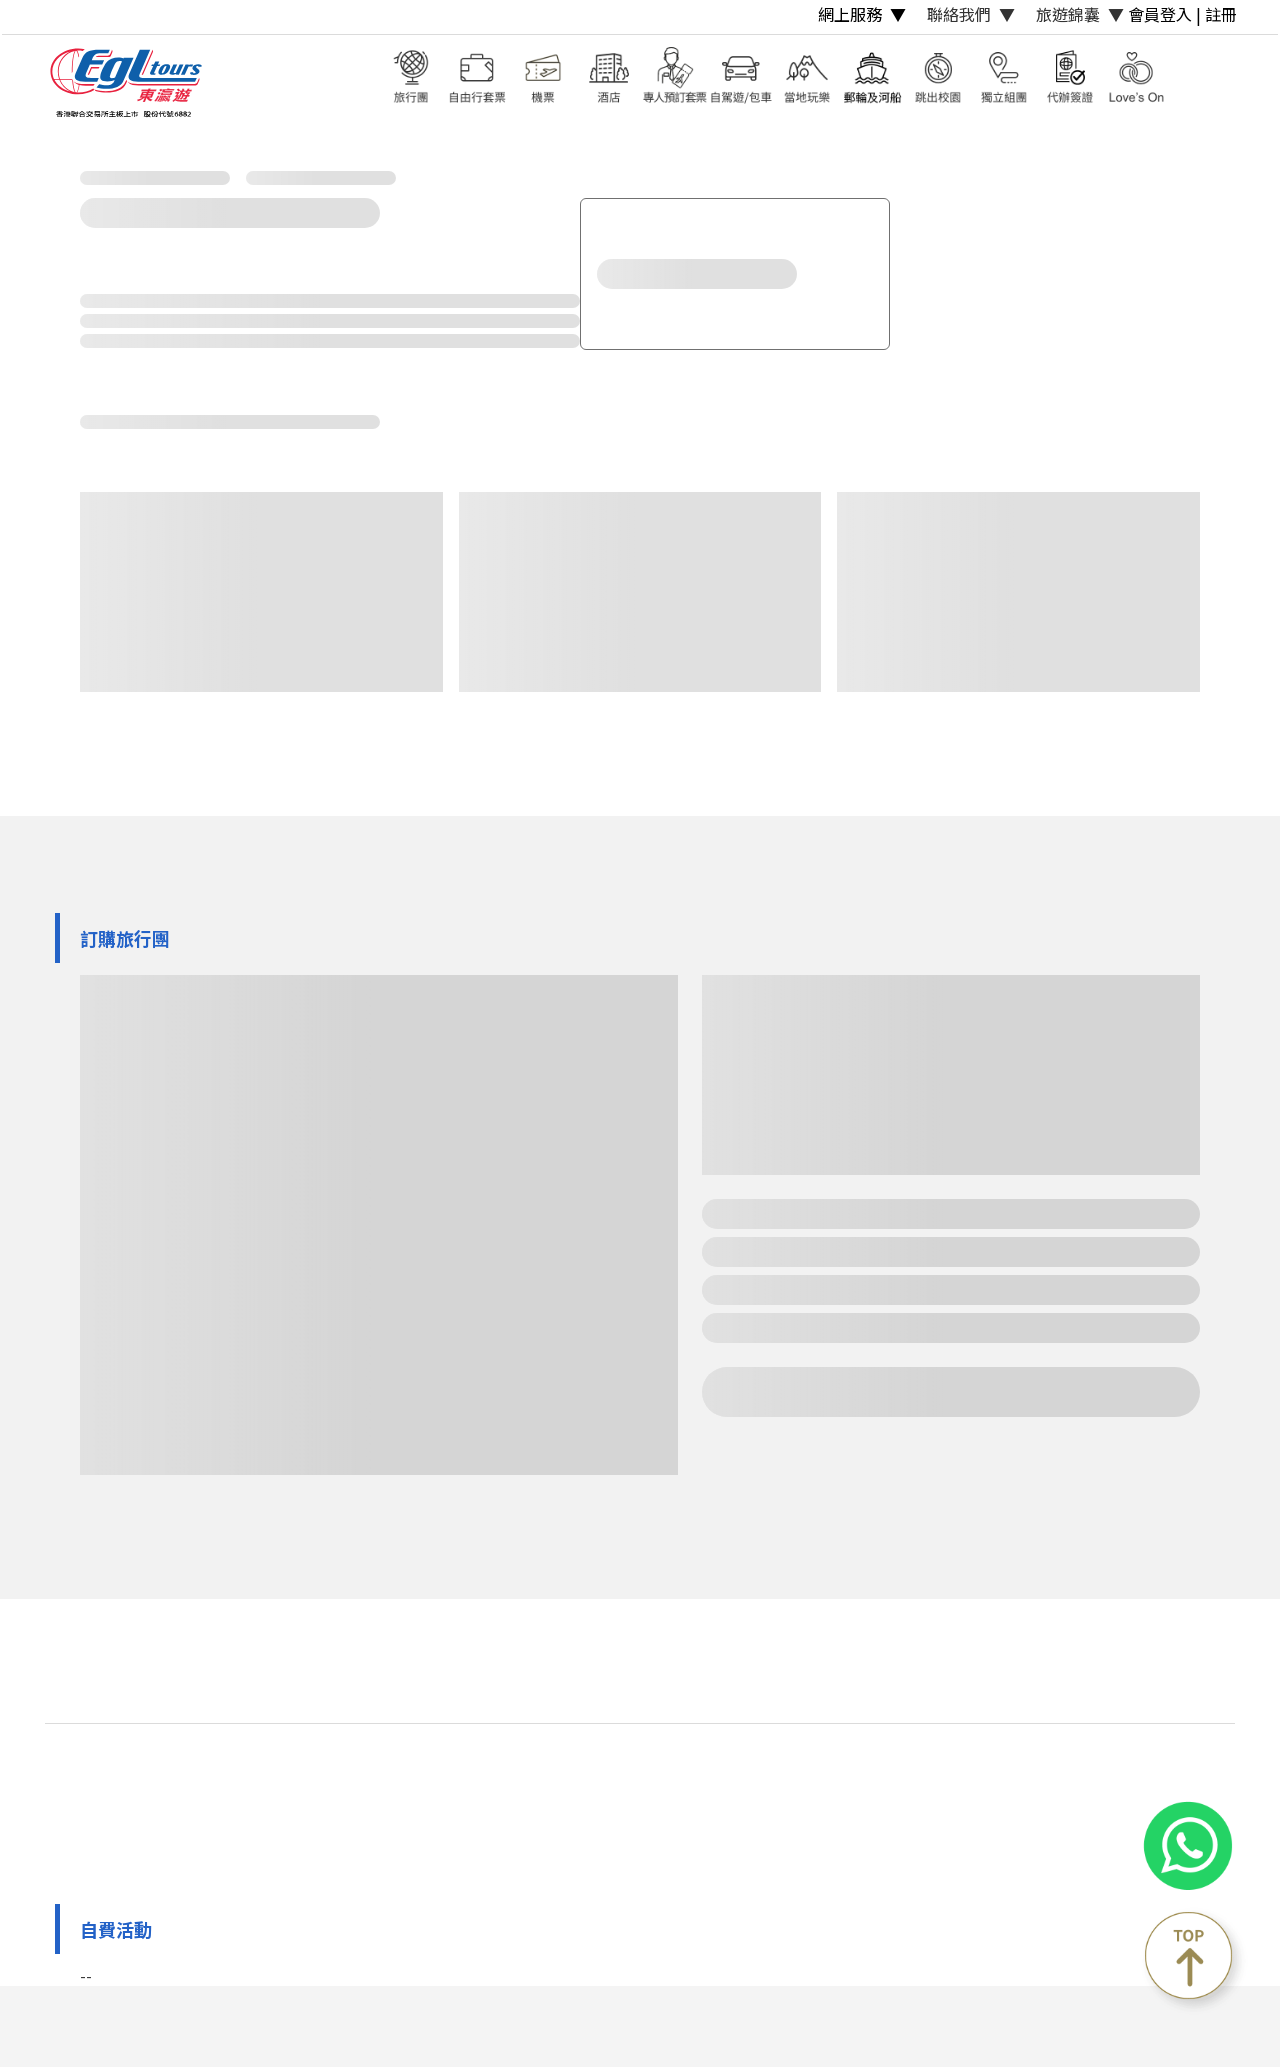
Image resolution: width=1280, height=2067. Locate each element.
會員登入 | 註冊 (1182, 14)
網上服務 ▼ (862, 14)
